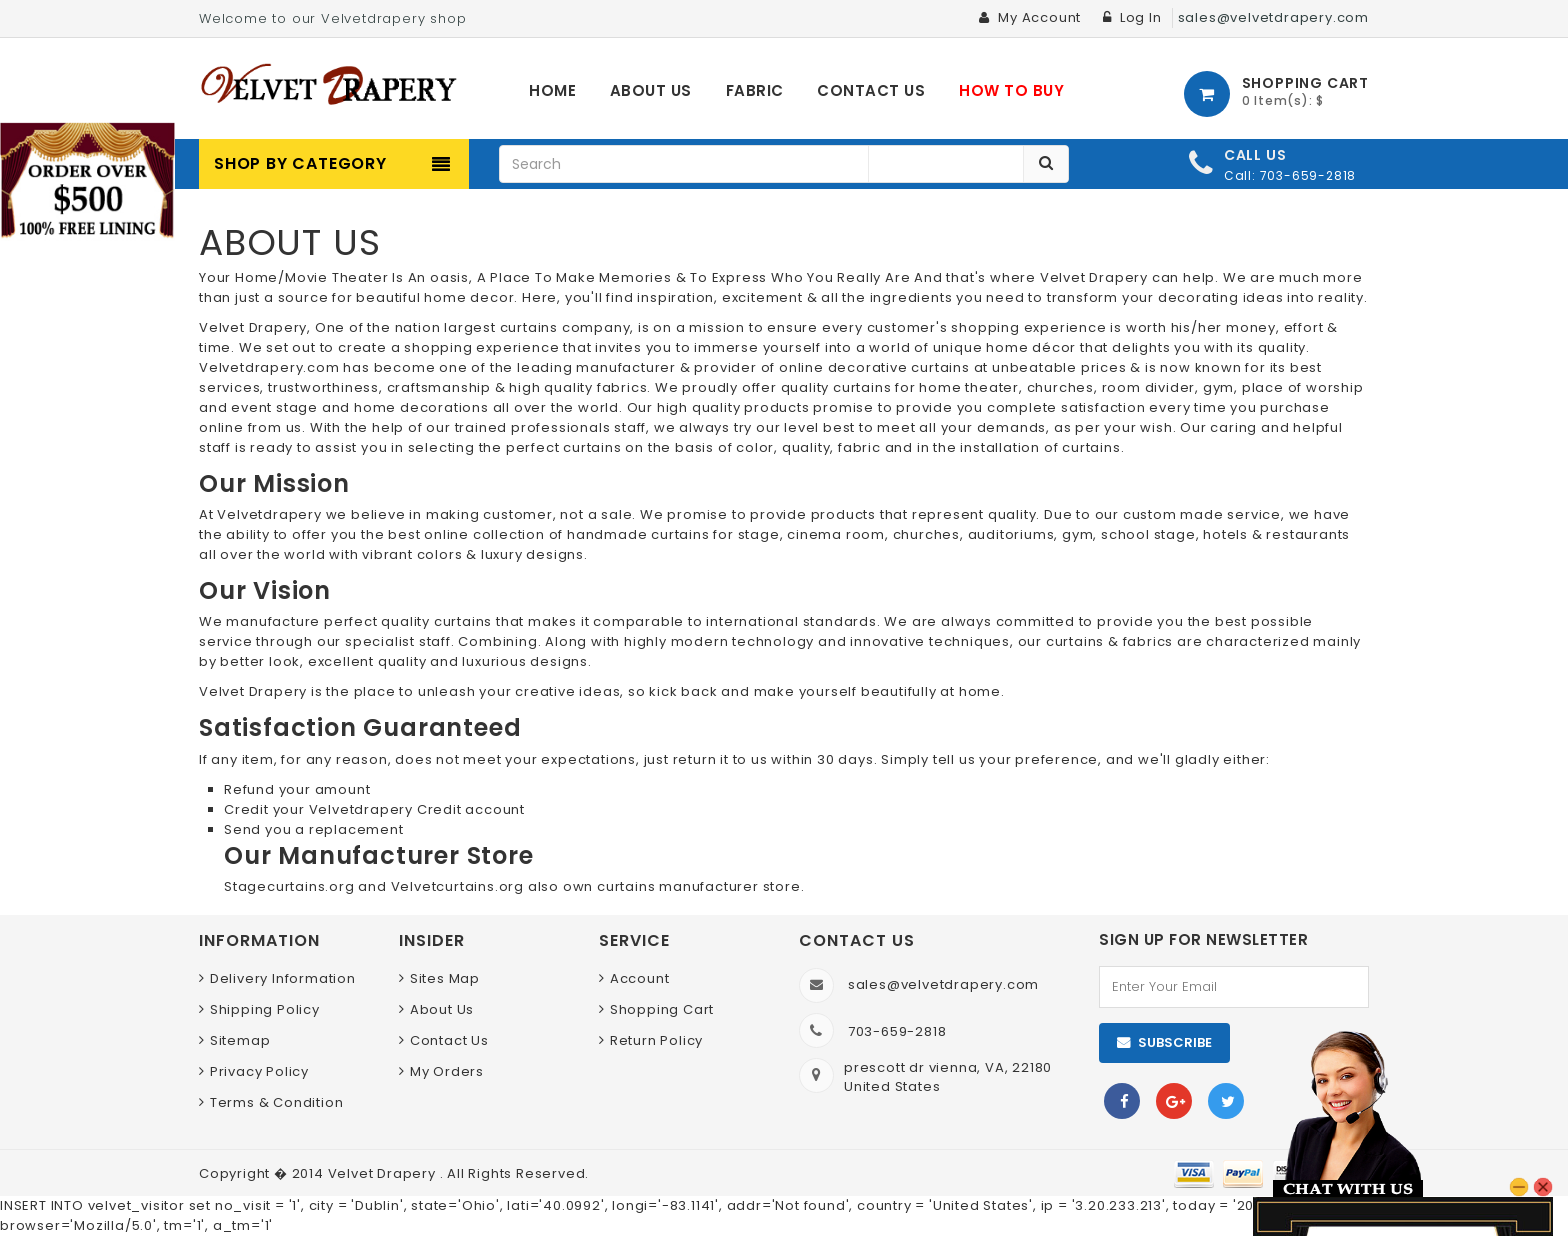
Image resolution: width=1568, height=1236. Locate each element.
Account (640, 978)
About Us (442, 1009)
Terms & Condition (277, 1102)
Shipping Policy (265, 1009)
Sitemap (240, 1040)
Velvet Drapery (384, 1173)
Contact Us (449, 1040)
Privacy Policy (259, 1071)
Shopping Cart (662, 1009)
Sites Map (445, 978)
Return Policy (656, 1040)
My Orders (447, 1071)
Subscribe (1175, 1042)
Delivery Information (283, 978)
